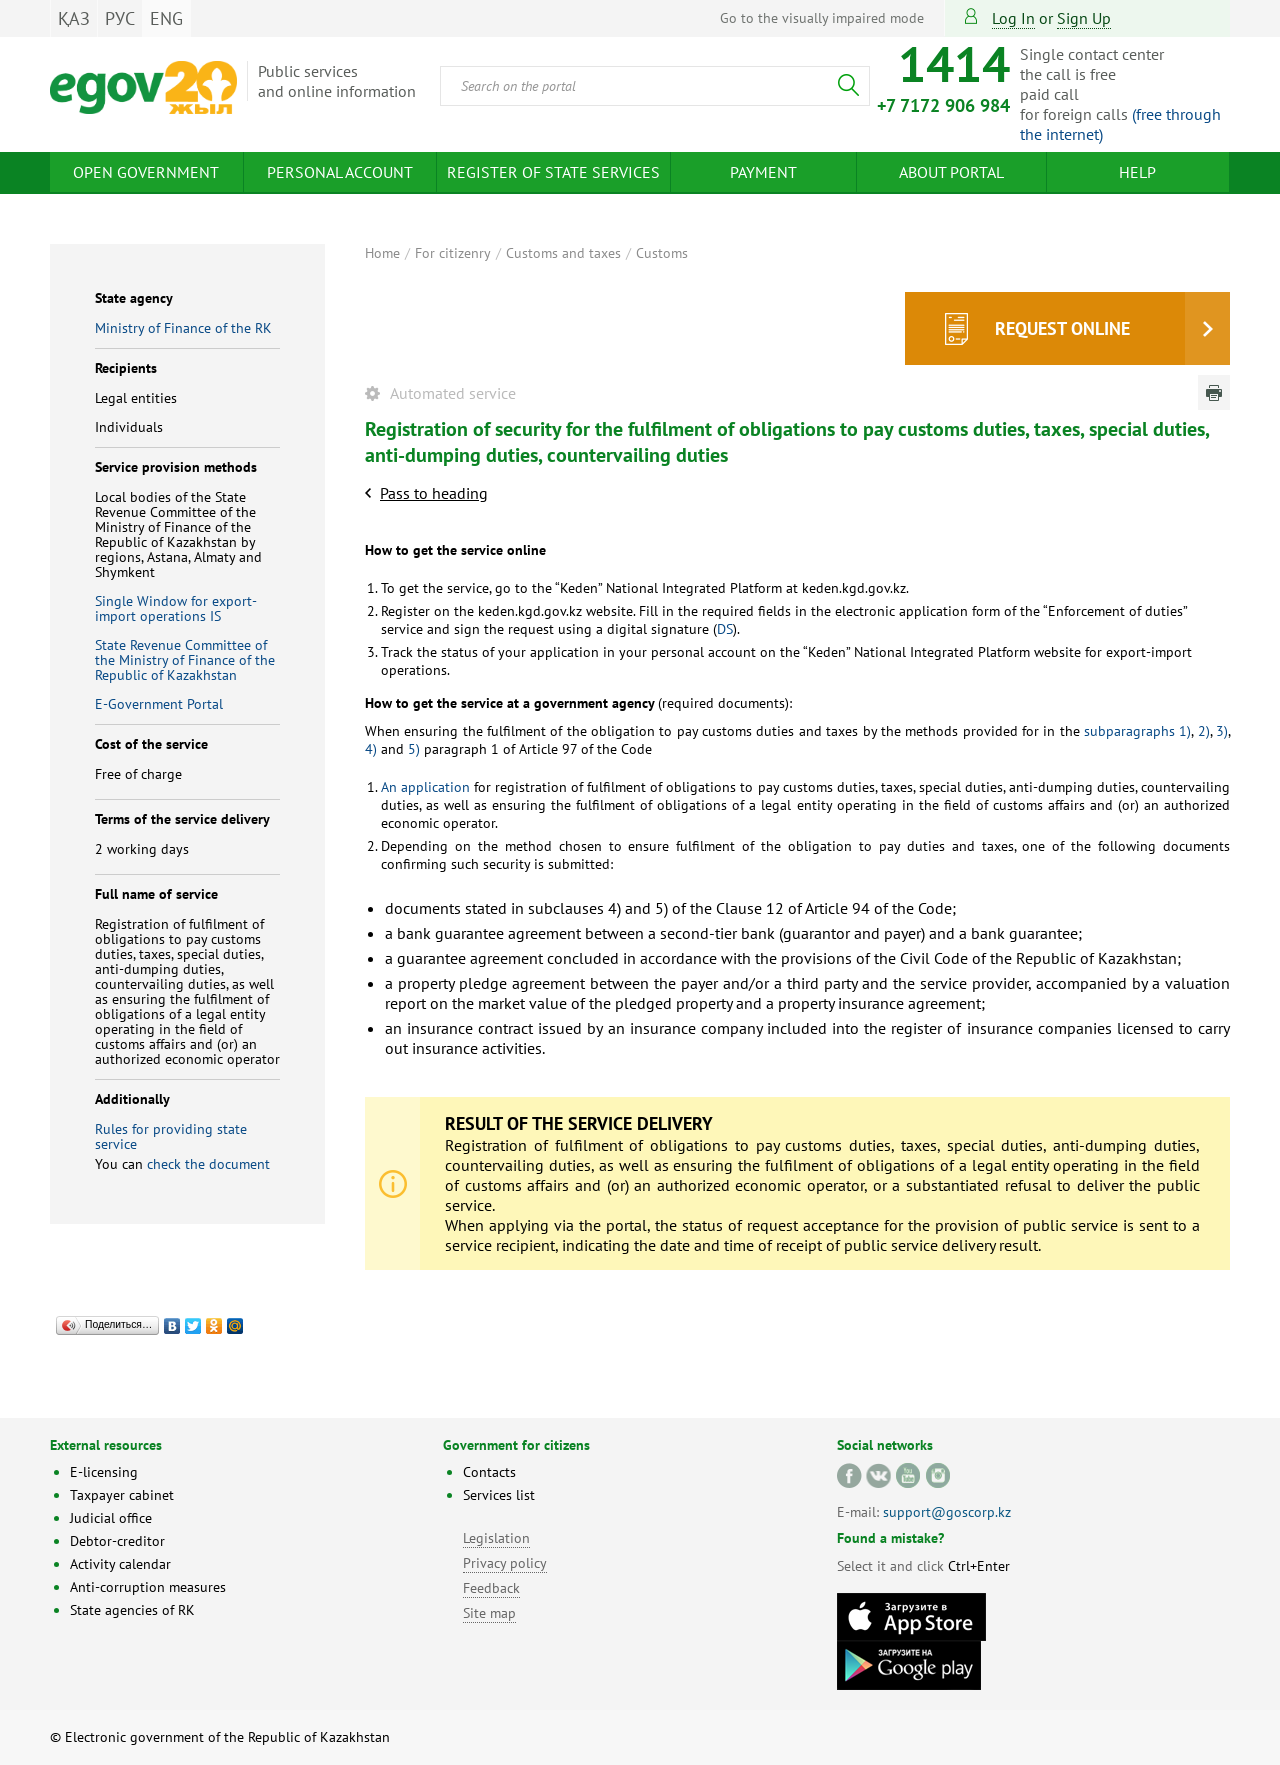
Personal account (340, 172)
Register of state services (553, 172)
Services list (499, 1495)
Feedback (491, 1588)
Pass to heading (434, 493)
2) (1204, 731)
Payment (763, 172)
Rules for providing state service (171, 1136)
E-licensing (104, 1472)
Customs (662, 253)
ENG (166, 18)
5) (414, 749)
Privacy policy (505, 1563)
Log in (1013, 18)
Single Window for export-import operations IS (176, 608)
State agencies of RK (132, 1610)
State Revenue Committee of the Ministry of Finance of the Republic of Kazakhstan (185, 660)
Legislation (496, 1538)
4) (371, 749)
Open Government (146, 172)
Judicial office (111, 1518)
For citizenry (453, 253)
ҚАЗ (74, 18)
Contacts (489, 1472)
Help (1137, 172)
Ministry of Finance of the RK (183, 328)
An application (425, 787)
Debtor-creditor (117, 1541)
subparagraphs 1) (1137, 731)
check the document (208, 1164)
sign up (1084, 18)
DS (725, 629)
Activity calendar (120, 1564)
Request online (1062, 328)
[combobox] (655, 86)
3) (1222, 731)
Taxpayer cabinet (122, 1495)
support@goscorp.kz (947, 1512)
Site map (489, 1613)
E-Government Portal (159, 704)
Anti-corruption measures (148, 1587)
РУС (120, 18)
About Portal (951, 172)
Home (382, 253)
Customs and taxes (563, 253)
